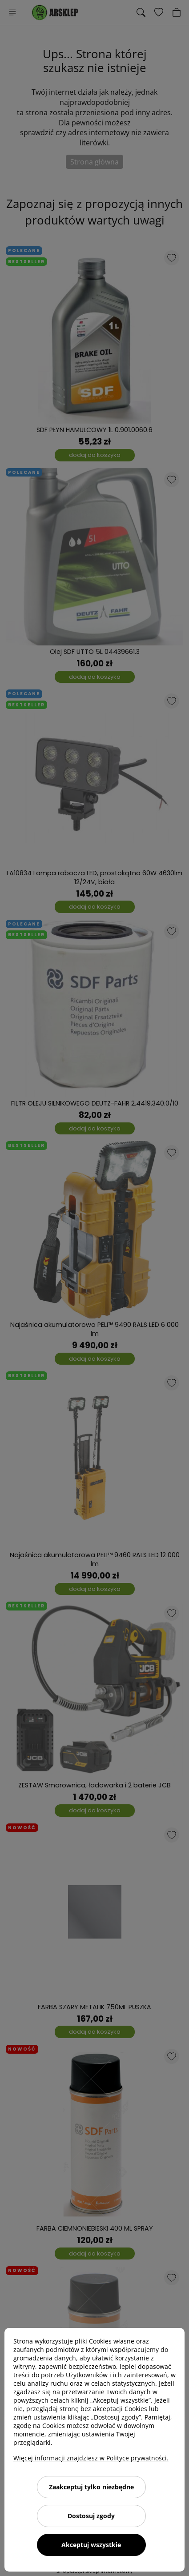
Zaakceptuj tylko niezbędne (91, 2487)
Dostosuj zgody (91, 2516)
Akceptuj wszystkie (91, 2544)
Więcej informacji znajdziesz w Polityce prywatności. (91, 2458)
